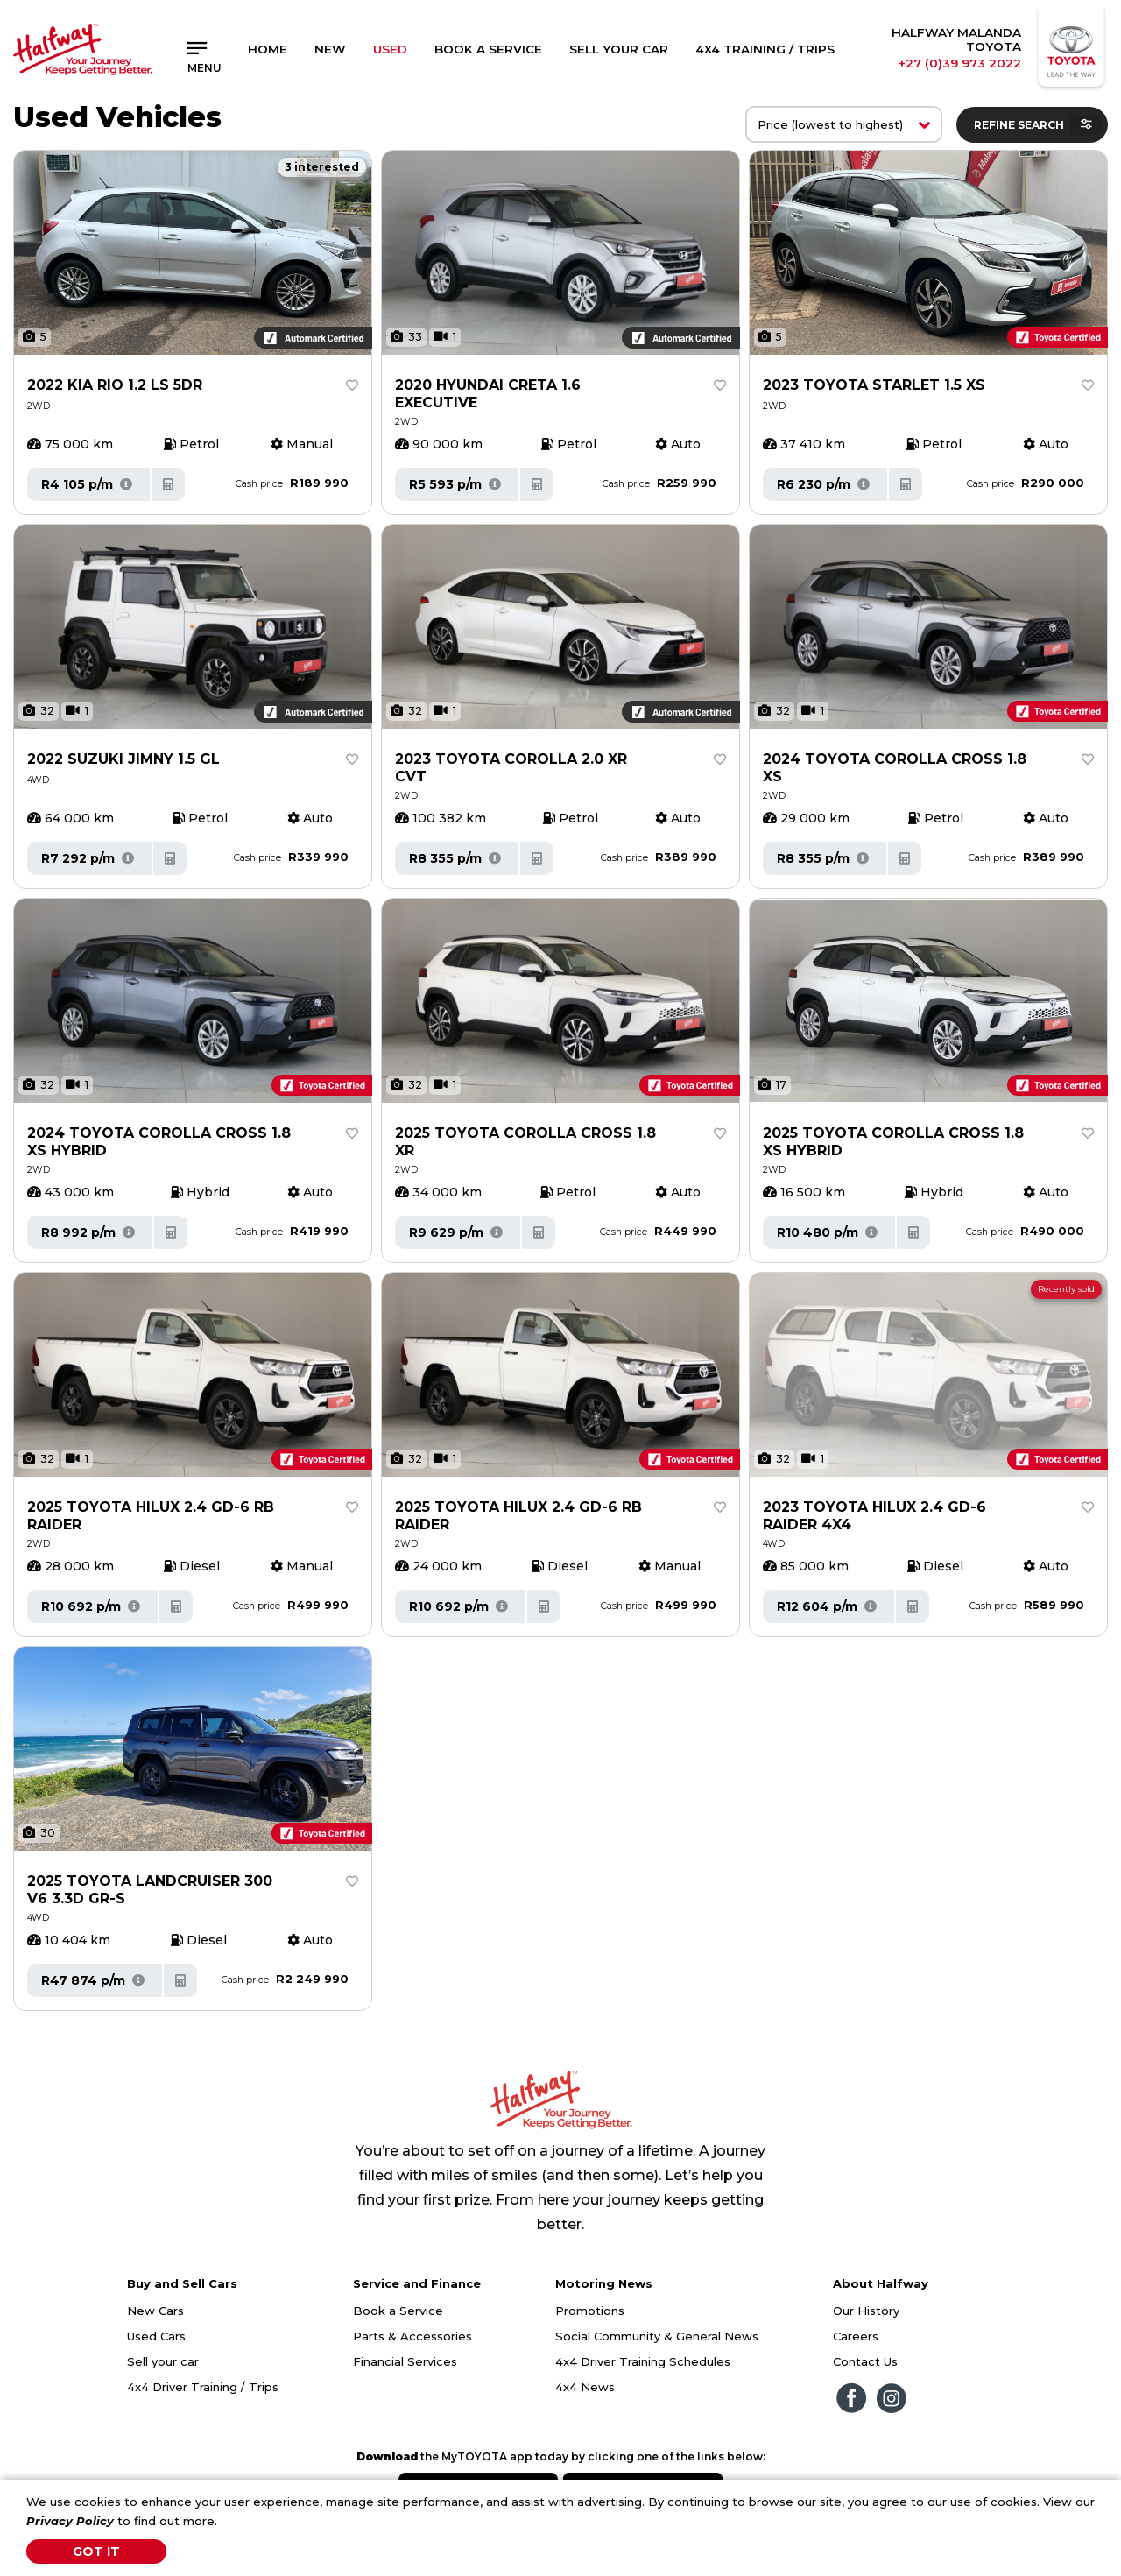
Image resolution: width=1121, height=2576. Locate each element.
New (330, 49)
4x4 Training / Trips (765, 49)
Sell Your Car (618, 49)
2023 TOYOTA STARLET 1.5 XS (874, 385)
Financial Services (405, 2361)
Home (267, 49)
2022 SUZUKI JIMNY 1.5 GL (123, 759)
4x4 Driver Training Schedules (642, 2361)
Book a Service (488, 49)
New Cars (155, 2311)
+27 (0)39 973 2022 (960, 63)
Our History (866, 2311)
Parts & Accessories (412, 2336)
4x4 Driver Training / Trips (202, 2387)
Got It (96, 2551)
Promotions (589, 2311)
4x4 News (585, 2387)
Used (390, 49)
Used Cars (156, 2336)
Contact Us (865, 2361)
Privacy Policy (70, 2521)
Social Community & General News (656, 2336)
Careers (855, 2336)
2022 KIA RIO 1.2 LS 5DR (114, 385)
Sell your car (163, 2361)
